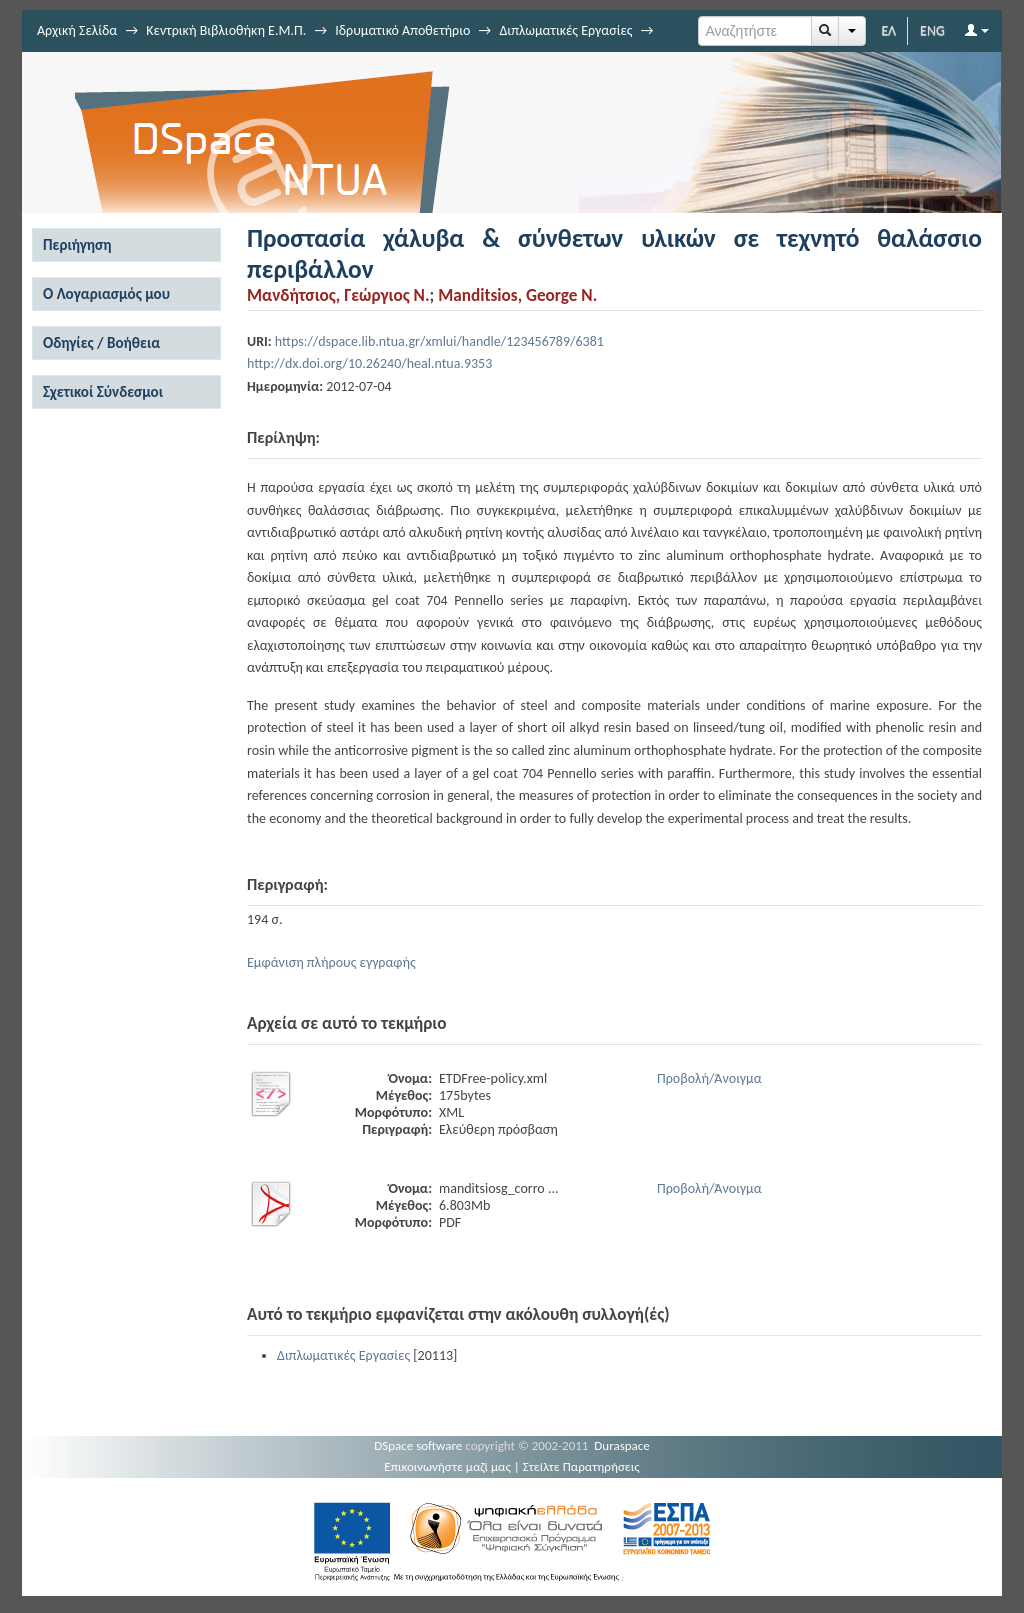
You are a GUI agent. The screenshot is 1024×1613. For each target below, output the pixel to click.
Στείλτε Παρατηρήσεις (581, 1466)
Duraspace (622, 1445)
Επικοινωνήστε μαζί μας (447, 1466)
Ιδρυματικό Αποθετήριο (402, 30)
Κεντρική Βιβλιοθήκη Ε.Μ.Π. (226, 30)
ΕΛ (888, 30)
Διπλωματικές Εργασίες (565, 30)
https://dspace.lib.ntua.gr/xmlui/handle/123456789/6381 (439, 341)
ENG (932, 30)
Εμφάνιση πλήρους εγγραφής (331, 962)
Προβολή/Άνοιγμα (709, 1078)
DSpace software (418, 1445)
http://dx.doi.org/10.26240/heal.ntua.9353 (369, 363)
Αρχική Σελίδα (77, 30)
